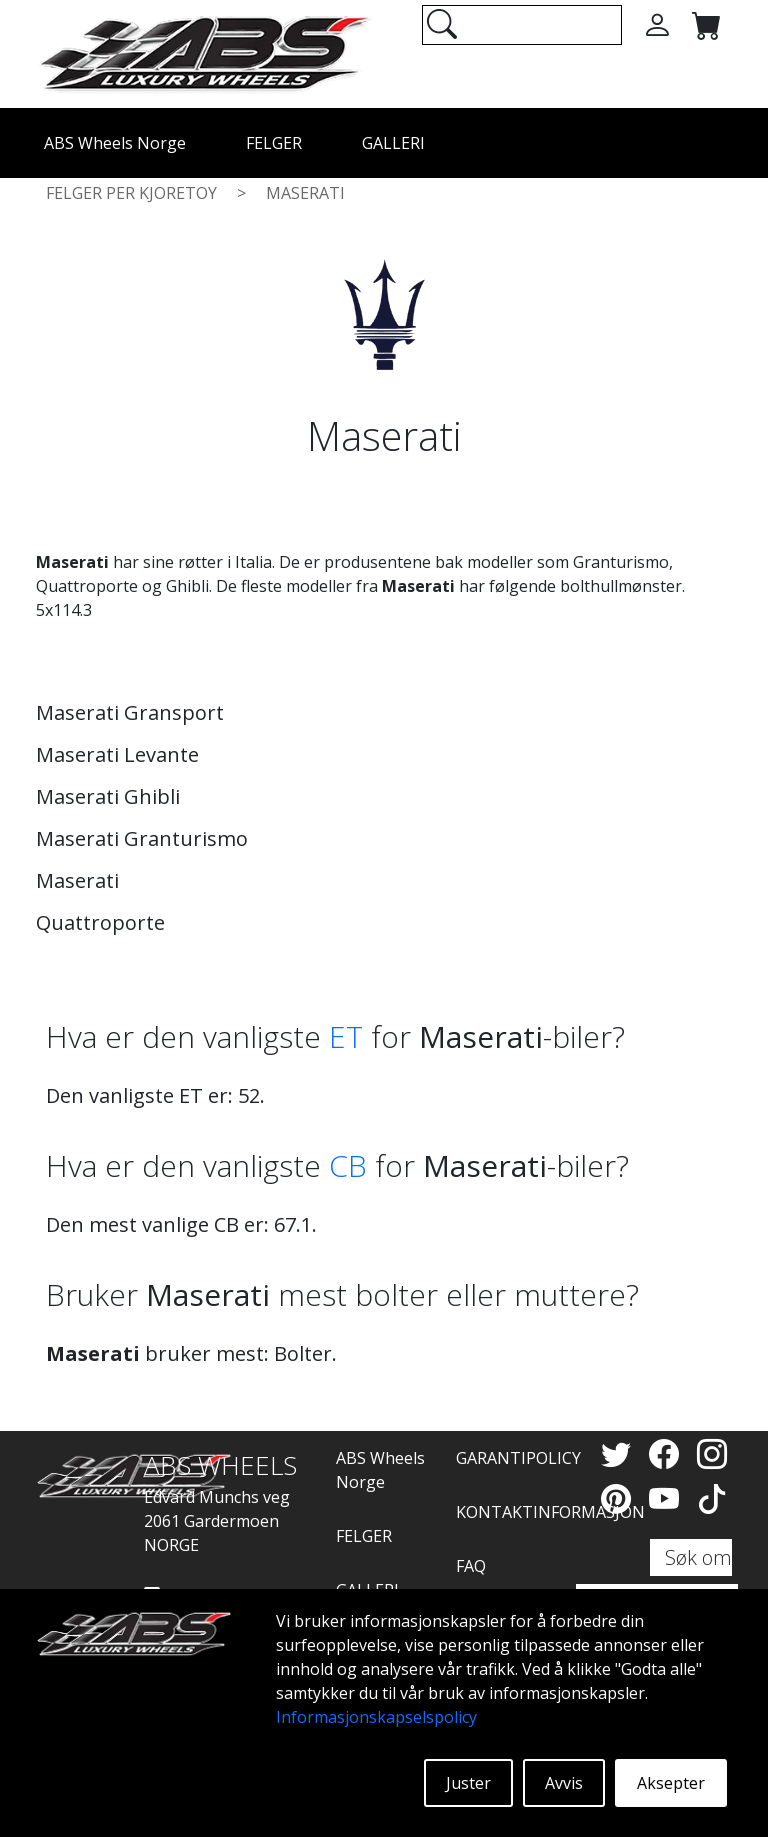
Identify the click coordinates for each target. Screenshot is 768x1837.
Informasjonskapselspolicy (376, 1717)
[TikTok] (712, 1498)
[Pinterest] (620, 1498)
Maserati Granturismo (142, 838)
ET (346, 1036)
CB (348, 1165)
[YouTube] (668, 1498)
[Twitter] (620, 1453)
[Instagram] (712, 1453)
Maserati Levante (117, 754)
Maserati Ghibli (108, 796)
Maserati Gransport (130, 712)
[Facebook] (668, 1453)
